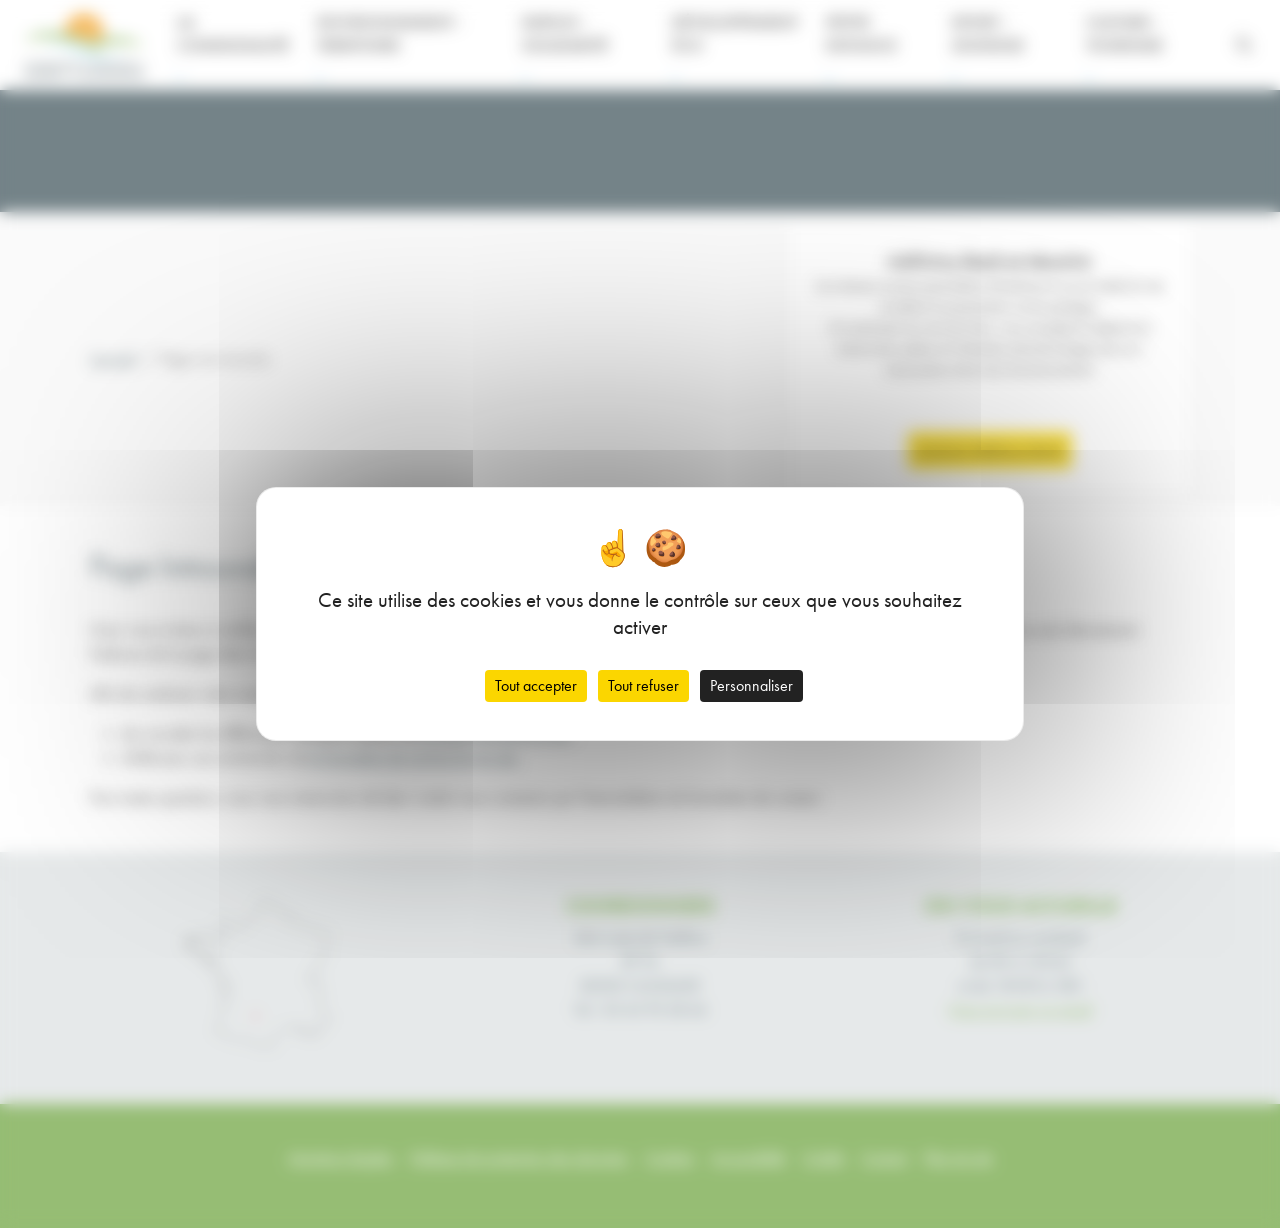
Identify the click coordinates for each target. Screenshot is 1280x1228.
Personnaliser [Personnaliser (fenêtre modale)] (751, 685)
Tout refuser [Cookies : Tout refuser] (643, 685)
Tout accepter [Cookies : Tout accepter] (536, 685)
